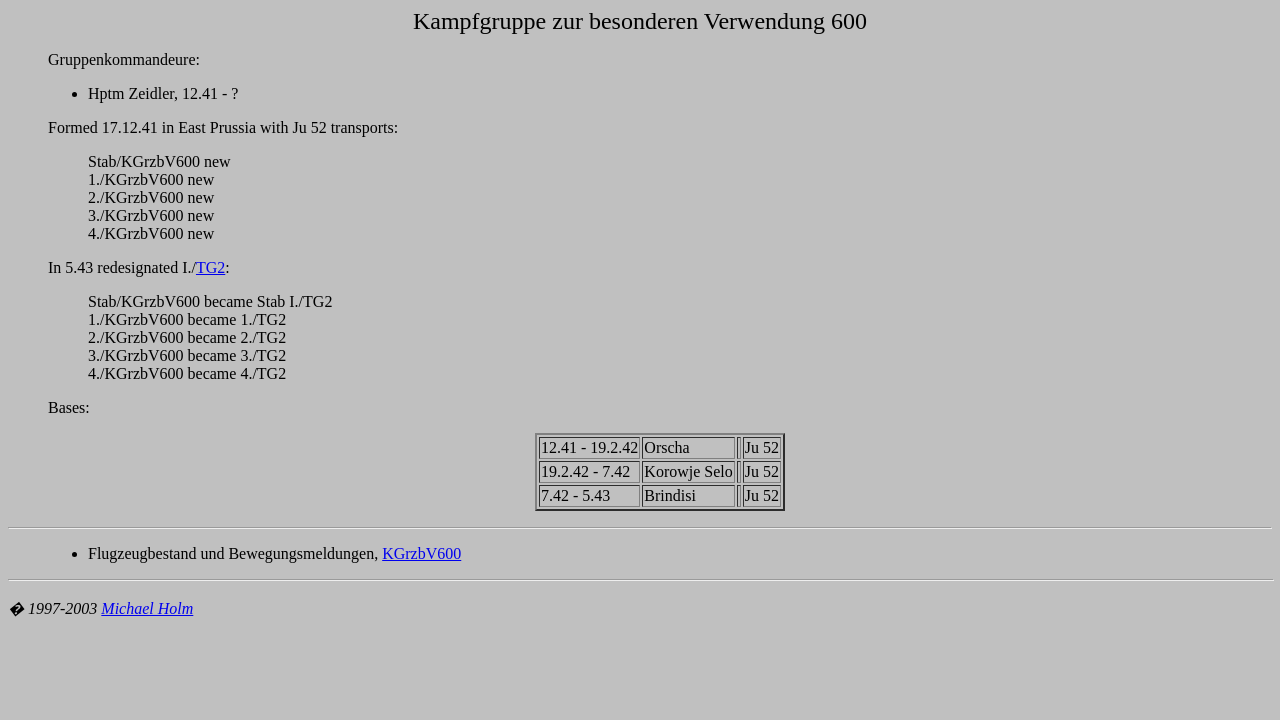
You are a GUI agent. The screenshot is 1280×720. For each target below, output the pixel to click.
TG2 (210, 267)
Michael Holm (147, 608)
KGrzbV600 (421, 553)
